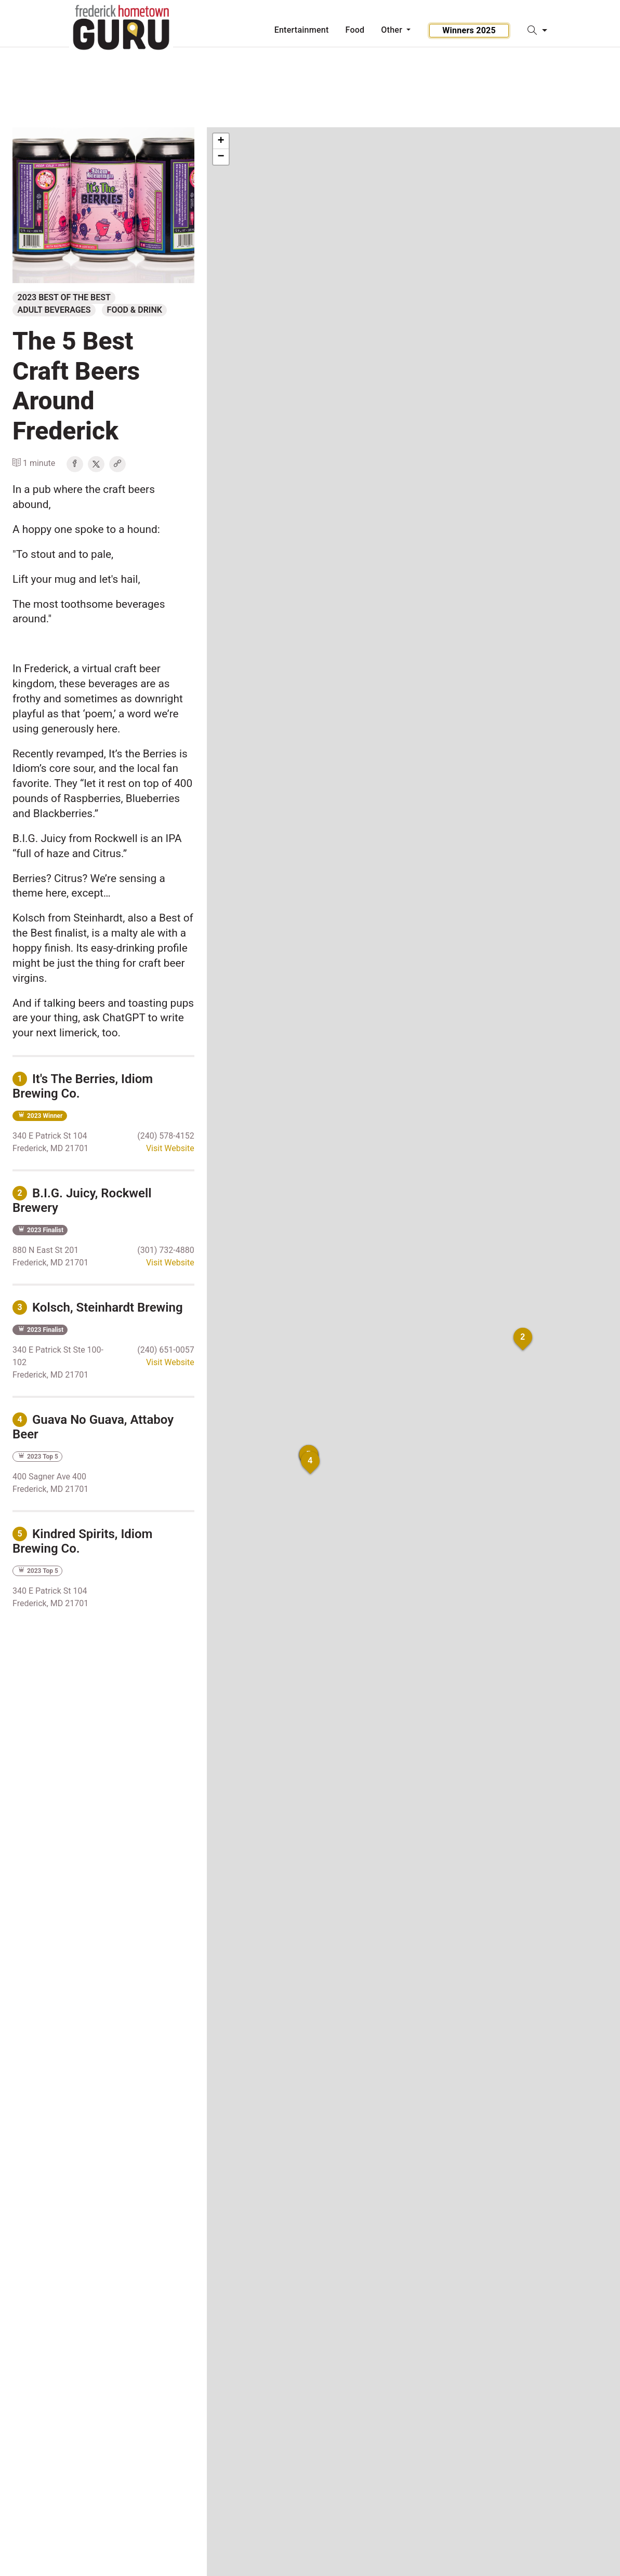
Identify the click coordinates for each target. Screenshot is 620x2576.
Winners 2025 (469, 30)
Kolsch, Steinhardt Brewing (97, 1307)
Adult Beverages (54, 310)
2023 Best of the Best (64, 297)
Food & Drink (134, 310)
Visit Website (170, 1148)
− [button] (221, 157)
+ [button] (221, 141)
